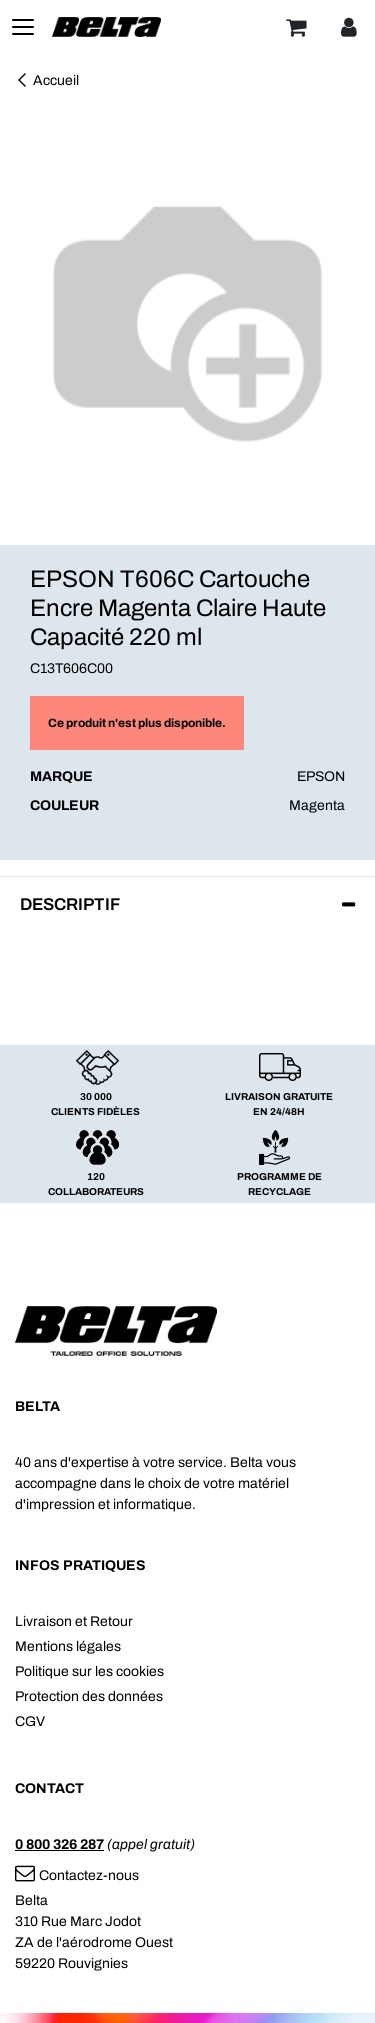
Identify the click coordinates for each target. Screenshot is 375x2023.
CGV (30, 1721)
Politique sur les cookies (89, 1671)
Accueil (47, 80)
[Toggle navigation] (23, 27)
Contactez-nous (77, 1875)
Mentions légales (68, 1646)
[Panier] (296, 27)
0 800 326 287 (59, 1844)
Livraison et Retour (74, 1621)
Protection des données (89, 1696)
